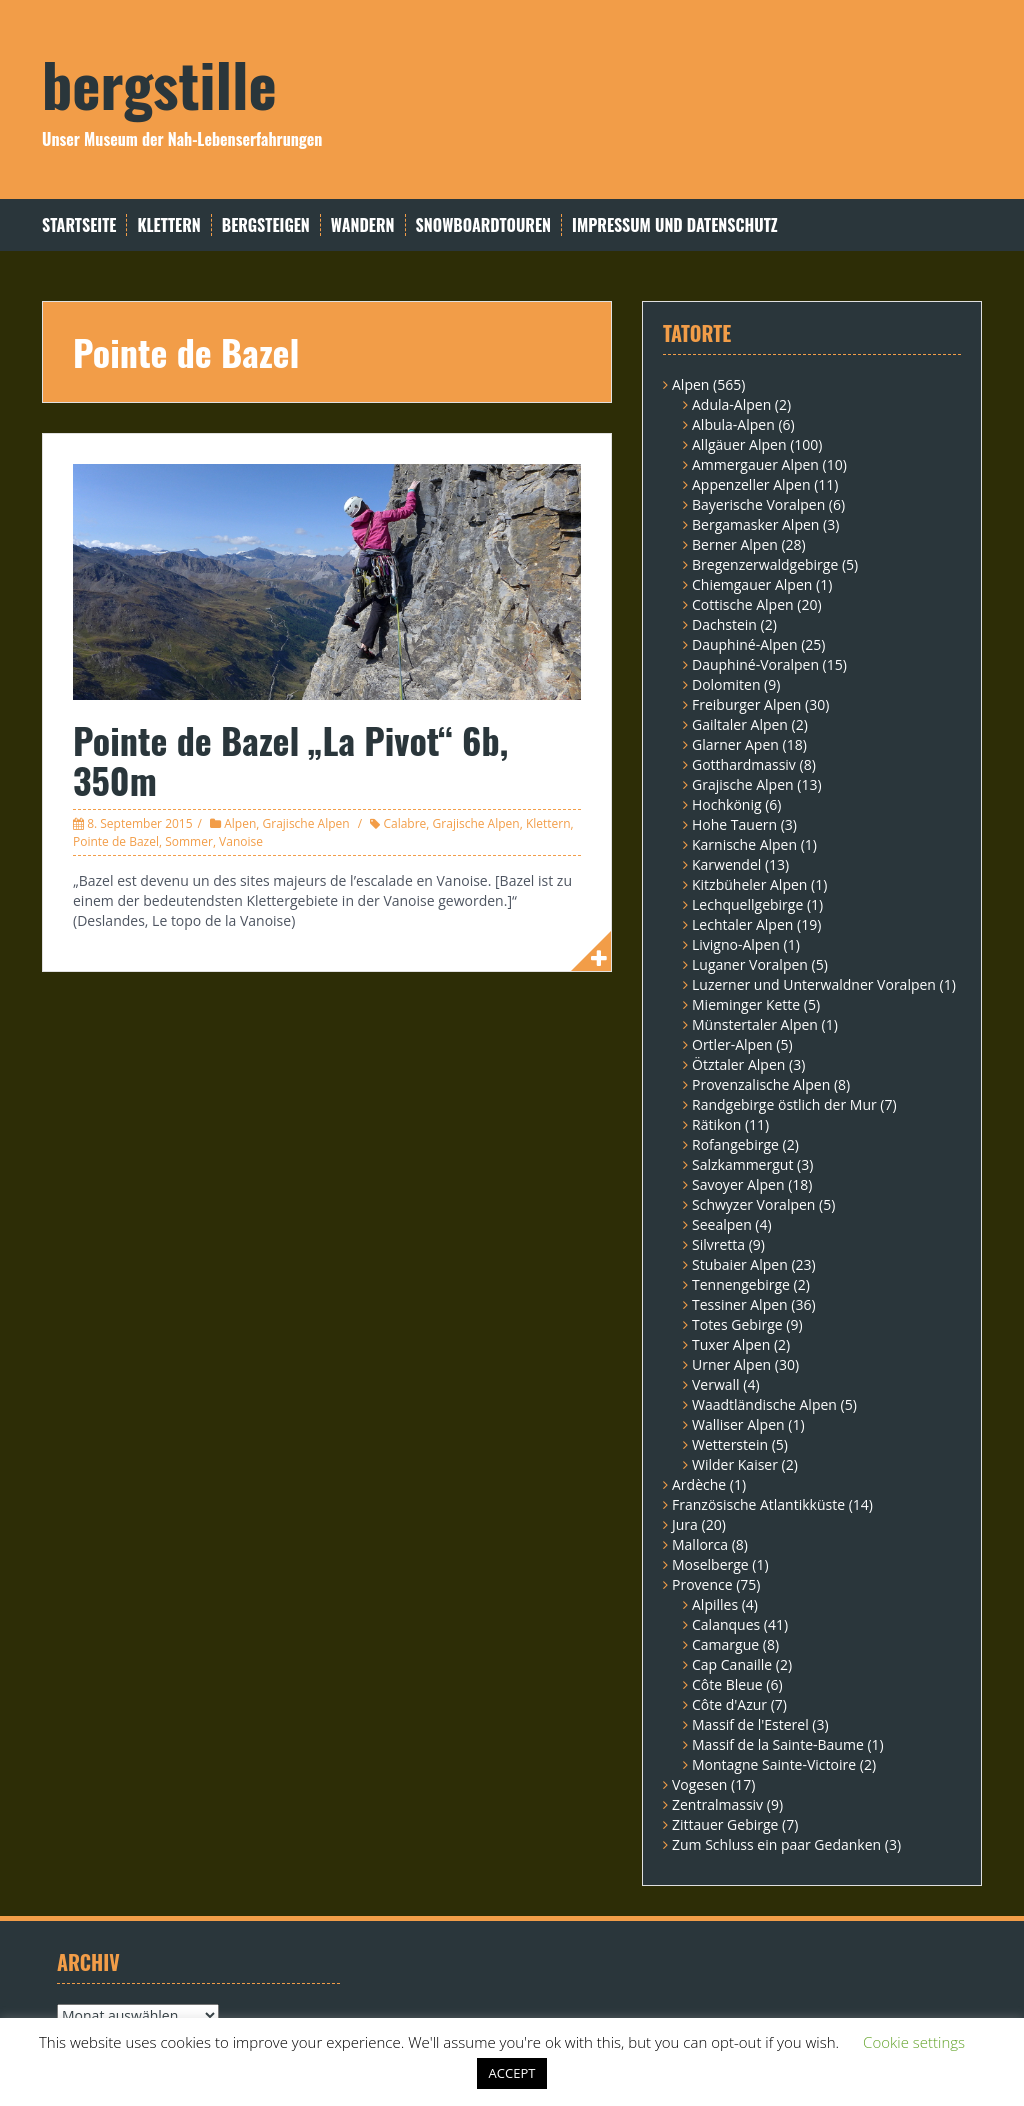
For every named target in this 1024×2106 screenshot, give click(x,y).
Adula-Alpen (731, 404)
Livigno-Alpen (736, 944)
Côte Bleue (727, 1684)
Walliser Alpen (738, 1424)
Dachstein (724, 624)
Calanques (726, 1624)
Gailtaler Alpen (740, 724)
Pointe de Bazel (116, 841)
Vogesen (699, 1784)
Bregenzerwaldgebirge (765, 564)
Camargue (725, 1644)
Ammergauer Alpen (755, 464)
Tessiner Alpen (740, 1304)
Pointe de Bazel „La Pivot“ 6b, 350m (290, 759)
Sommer (189, 841)
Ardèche (699, 1484)
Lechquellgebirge (747, 904)
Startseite (79, 225)
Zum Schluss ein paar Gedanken (776, 1844)
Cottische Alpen (743, 604)
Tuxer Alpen (731, 1344)
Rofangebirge (735, 1144)
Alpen (240, 823)
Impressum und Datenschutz (675, 225)
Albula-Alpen (733, 424)
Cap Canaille (732, 1664)
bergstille (159, 82)
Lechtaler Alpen (742, 924)
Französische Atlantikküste (758, 1504)
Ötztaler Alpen (738, 1064)
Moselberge (710, 1564)
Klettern (168, 225)
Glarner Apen (735, 744)
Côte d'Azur (729, 1704)
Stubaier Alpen (740, 1264)
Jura (685, 1524)
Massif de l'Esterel (750, 1724)
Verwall (716, 1384)
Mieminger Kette (746, 1004)
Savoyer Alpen (738, 1184)
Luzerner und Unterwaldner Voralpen (814, 984)
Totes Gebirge (737, 1324)
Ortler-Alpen (732, 1044)
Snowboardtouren (483, 225)
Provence (702, 1584)
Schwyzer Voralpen (753, 1204)
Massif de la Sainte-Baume (778, 1744)
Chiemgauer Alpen (752, 584)
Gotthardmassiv (744, 764)
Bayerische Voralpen (758, 504)
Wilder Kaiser (735, 1464)
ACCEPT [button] (512, 2073)
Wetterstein (730, 1444)
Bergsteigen (266, 225)
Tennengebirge (741, 1284)
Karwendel (726, 864)
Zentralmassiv (717, 1804)
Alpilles (715, 1604)
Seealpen (722, 1224)
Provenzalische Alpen (761, 1084)
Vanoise (241, 841)
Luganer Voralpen (750, 964)
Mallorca (700, 1544)
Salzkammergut (742, 1164)
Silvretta (718, 1244)
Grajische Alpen (306, 823)
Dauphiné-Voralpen (755, 664)
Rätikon (716, 1124)
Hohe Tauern (734, 824)
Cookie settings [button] (914, 2042)
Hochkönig (727, 804)
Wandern (363, 225)
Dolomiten (726, 684)
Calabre (404, 823)
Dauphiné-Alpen (745, 644)
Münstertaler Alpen (755, 1024)
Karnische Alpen (744, 844)
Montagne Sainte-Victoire (774, 1764)
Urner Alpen (731, 1364)
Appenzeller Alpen (751, 484)
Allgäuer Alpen (739, 444)
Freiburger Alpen (746, 704)
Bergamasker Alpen (755, 524)
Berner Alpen (735, 544)
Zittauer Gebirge (725, 1824)
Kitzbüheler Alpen (749, 884)
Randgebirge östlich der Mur (784, 1104)
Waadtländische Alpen (764, 1404)
